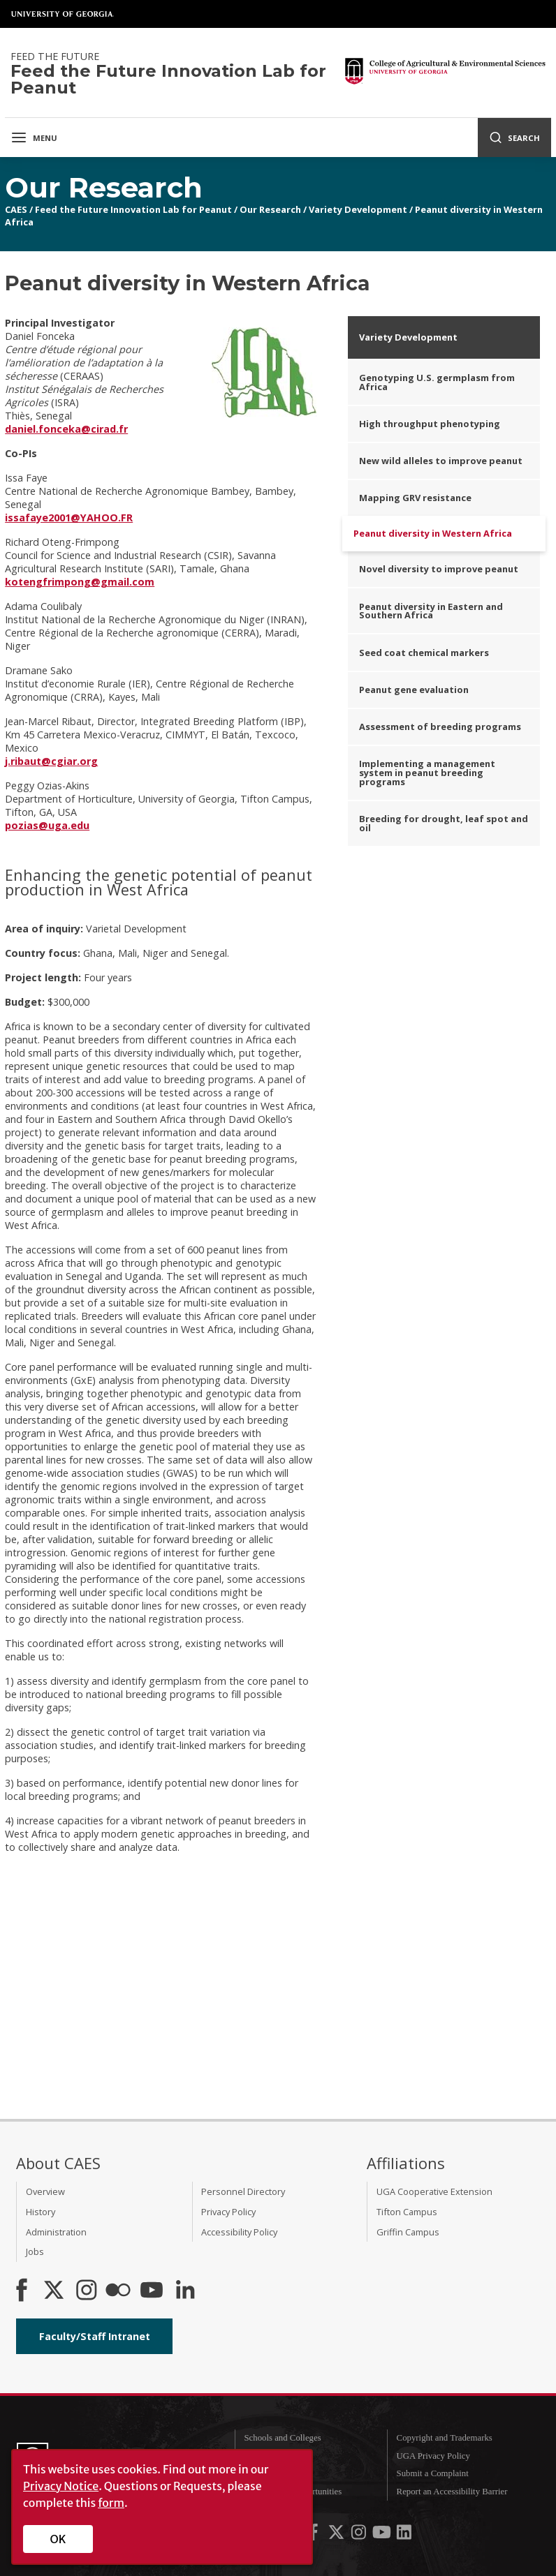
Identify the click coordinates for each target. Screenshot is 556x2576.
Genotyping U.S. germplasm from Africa (437, 382)
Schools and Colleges (282, 2438)
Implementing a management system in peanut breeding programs (427, 772)
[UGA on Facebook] (314, 2534)
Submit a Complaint (433, 2473)
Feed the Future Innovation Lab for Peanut (133, 209)
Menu (33, 137)
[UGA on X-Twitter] (337, 2534)
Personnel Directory (243, 2191)
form (111, 2503)
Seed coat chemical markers (424, 652)
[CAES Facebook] (21, 2291)
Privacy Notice (60, 2486)
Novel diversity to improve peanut (438, 569)
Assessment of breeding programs (440, 726)
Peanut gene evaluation (414, 689)
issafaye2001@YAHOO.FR (69, 517)
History (40, 2211)
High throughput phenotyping (429, 423)
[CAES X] (55, 2291)
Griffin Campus (407, 2232)
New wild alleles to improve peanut (440, 460)
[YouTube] (151, 2291)
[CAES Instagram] (86, 2291)
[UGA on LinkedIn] (404, 2534)
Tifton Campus (406, 2211)
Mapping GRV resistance (415, 497)
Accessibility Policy (239, 2232)
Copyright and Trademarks (444, 2438)
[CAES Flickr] (118, 2291)
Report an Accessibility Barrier (452, 2491)
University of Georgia (63, 14)
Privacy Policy (228, 2211)
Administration (56, 2232)
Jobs (35, 2251)
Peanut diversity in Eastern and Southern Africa (431, 611)
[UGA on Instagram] (360, 2534)
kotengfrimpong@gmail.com (79, 581)
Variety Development (358, 209)
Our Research (270, 209)
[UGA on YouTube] (383, 2534)
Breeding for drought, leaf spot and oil (443, 823)
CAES (16, 209)
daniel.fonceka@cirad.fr (66, 428)
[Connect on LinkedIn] (185, 2291)
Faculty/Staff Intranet (94, 2336)
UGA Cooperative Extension (434, 2191)
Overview (45, 2191)
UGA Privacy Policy (433, 2456)
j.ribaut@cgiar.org (51, 761)
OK (58, 2539)
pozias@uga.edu (47, 825)
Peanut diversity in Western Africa (432, 533)
